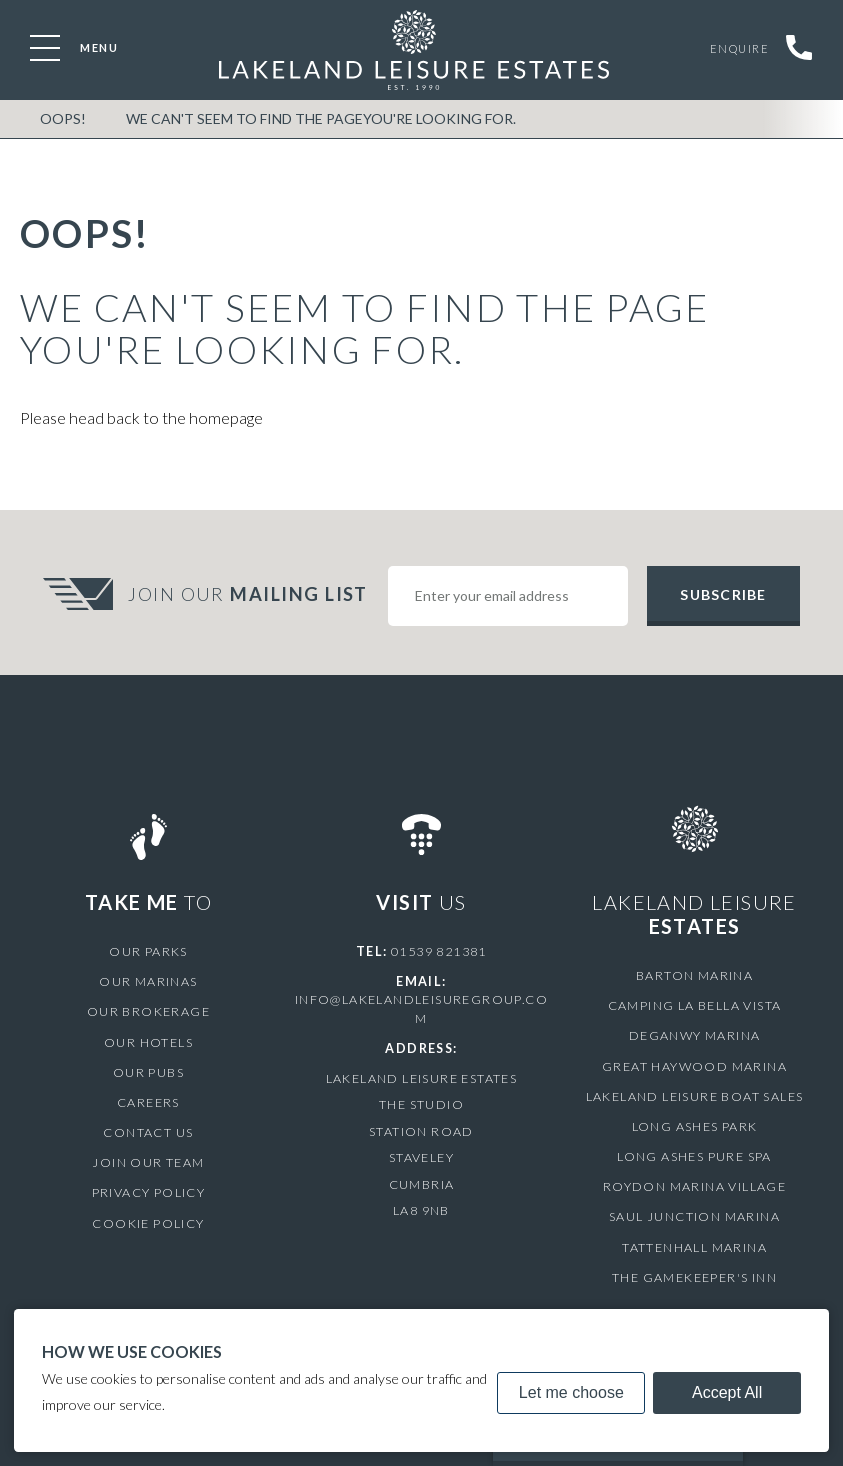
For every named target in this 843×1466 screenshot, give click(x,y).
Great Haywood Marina (694, 1066)
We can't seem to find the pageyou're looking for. (321, 118)
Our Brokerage (148, 1011)
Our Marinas (148, 981)
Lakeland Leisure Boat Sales (695, 1096)
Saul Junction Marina (694, 1216)
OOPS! (63, 118)
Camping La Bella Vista (695, 1005)
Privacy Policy (149, 1192)
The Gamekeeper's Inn (694, 1277)
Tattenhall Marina (694, 1247)
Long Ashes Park (695, 1126)
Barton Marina (694, 975)
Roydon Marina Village (694, 1186)
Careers (148, 1102)
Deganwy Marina (695, 1035)
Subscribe (723, 594)
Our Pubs (148, 1072)
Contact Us (148, 1132)
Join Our (250, 594)
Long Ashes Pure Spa (694, 1156)
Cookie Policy (148, 1223)
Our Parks (148, 951)
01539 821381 (439, 951)
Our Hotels (148, 1042)
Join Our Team (148, 1162)
